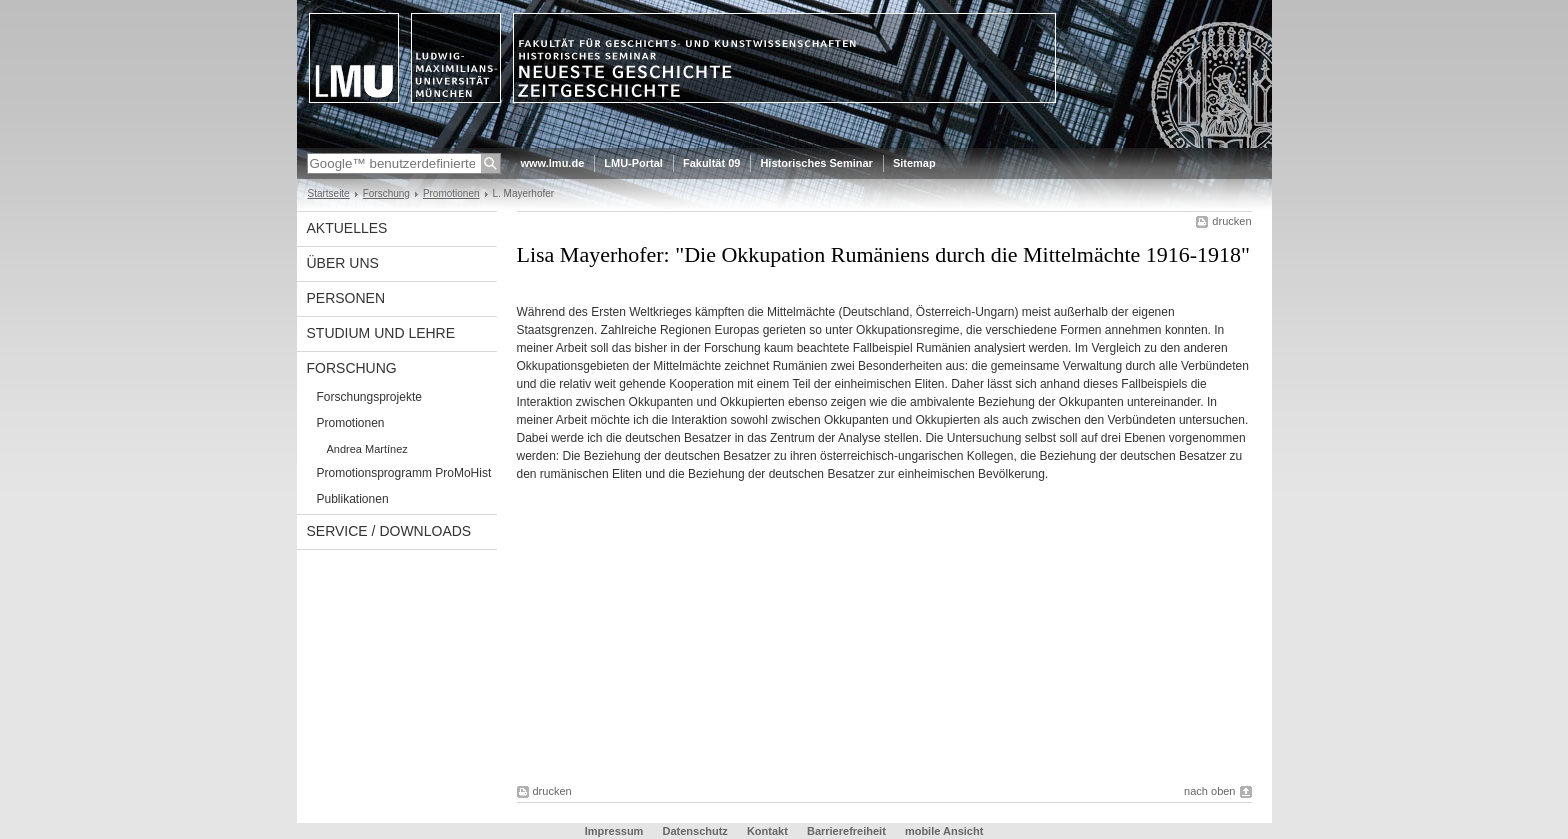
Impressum (614, 831)
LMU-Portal (633, 163)
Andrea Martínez (367, 449)
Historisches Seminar (816, 163)
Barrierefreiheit (848, 831)
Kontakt (767, 831)
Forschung (386, 193)
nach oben (1209, 791)
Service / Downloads (389, 531)
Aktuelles (347, 228)
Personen (346, 298)
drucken (1231, 221)
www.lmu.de (553, 163)
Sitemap (914, 163)
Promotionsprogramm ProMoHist (404, 473)
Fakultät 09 (711, 163)
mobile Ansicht (944, 831)
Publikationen (353, 499)
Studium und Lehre (381, 333)
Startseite (329, 193)
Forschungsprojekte (369, 397)
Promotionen (451, 193)
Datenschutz (694, 831)
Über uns (343, 263)
